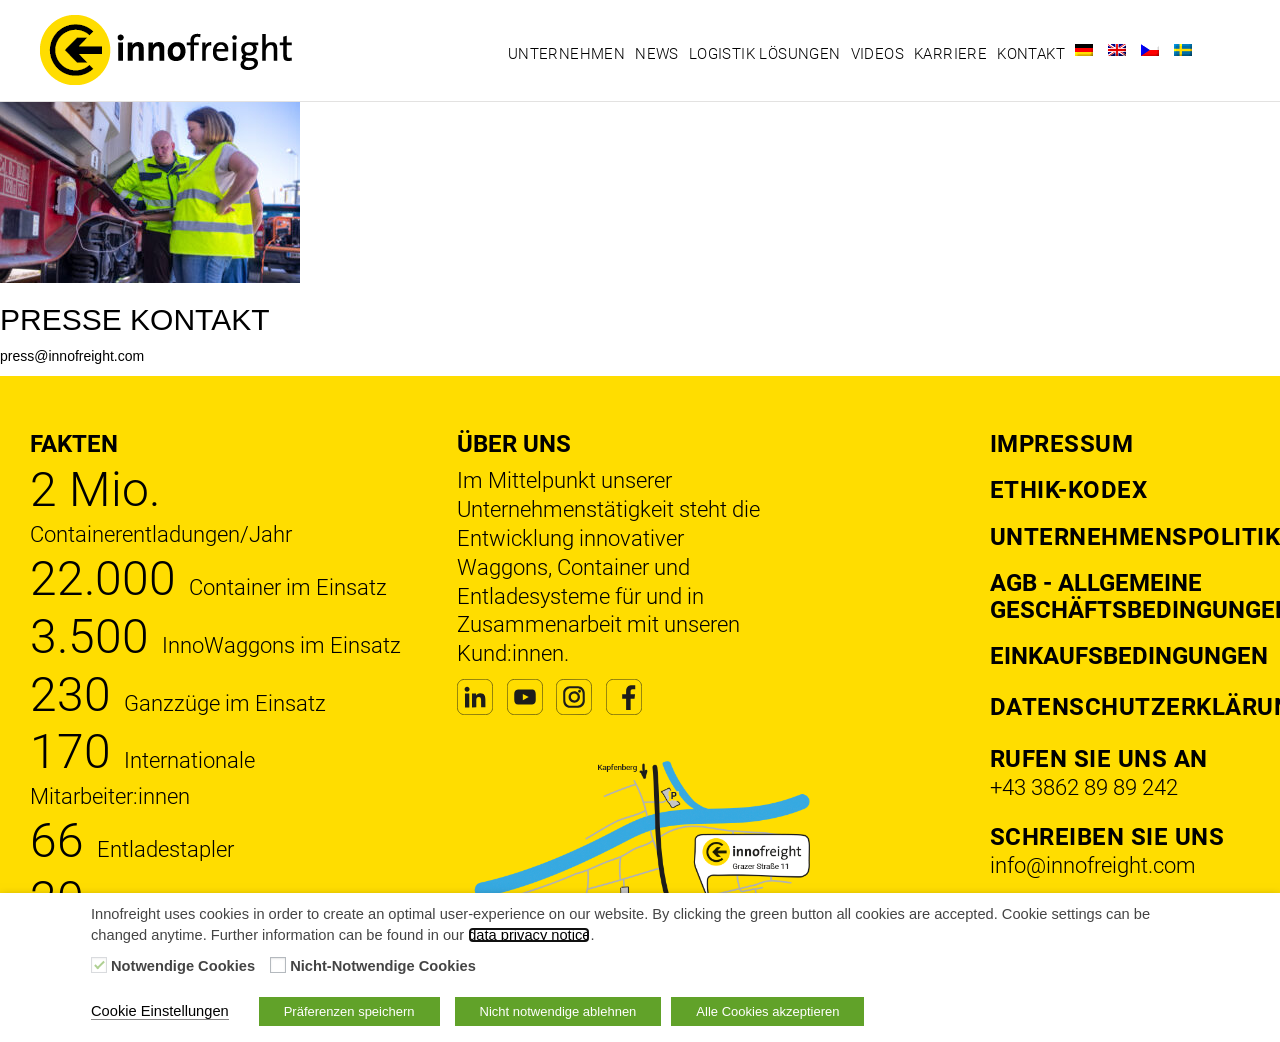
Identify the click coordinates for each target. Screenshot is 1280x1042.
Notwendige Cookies (183, 966)
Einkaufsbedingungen (1129, 656)
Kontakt (1031, 54)
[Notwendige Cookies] (99, 965)
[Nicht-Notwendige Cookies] (278, 965)
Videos (877, 54)
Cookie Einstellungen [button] (160, 1011)
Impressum (1062, 444)
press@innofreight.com (72, 356)
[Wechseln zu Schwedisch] (1183, 50)
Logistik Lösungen (765, 54)
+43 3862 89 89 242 (1084, 787)
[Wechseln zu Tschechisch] (1150, 50)
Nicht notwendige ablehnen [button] (558, 1011)
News (657, 54)
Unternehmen (566, 54)
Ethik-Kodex (1069, 490)
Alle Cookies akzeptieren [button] (767, 1011)
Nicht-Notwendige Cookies (383, 966)
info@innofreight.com (1093, 865)
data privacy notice (529, 935)
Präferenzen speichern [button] (349, 1011)
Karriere (950, 54)
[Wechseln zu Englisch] (1117, 50)
